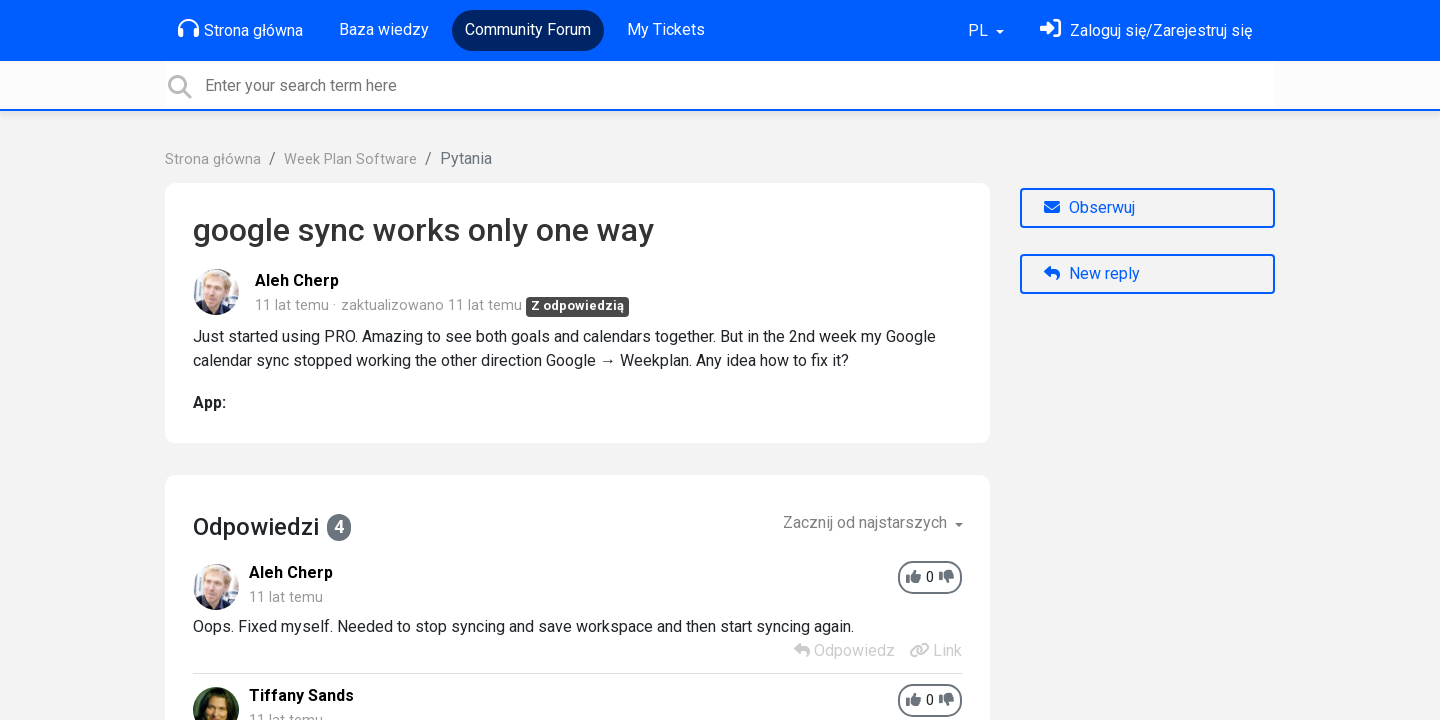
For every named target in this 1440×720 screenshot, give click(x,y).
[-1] (946, 577)
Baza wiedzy (384, 29)
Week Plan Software (350, 159)
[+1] (913, 577)
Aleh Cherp (297, 280)
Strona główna (240, 29)
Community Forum (528, 29)
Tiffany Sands (301, 695)
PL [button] (980, 30)
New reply (1092, 273)
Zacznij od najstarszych (867, 522)
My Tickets (666, 29)
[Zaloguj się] (1146, 30)
